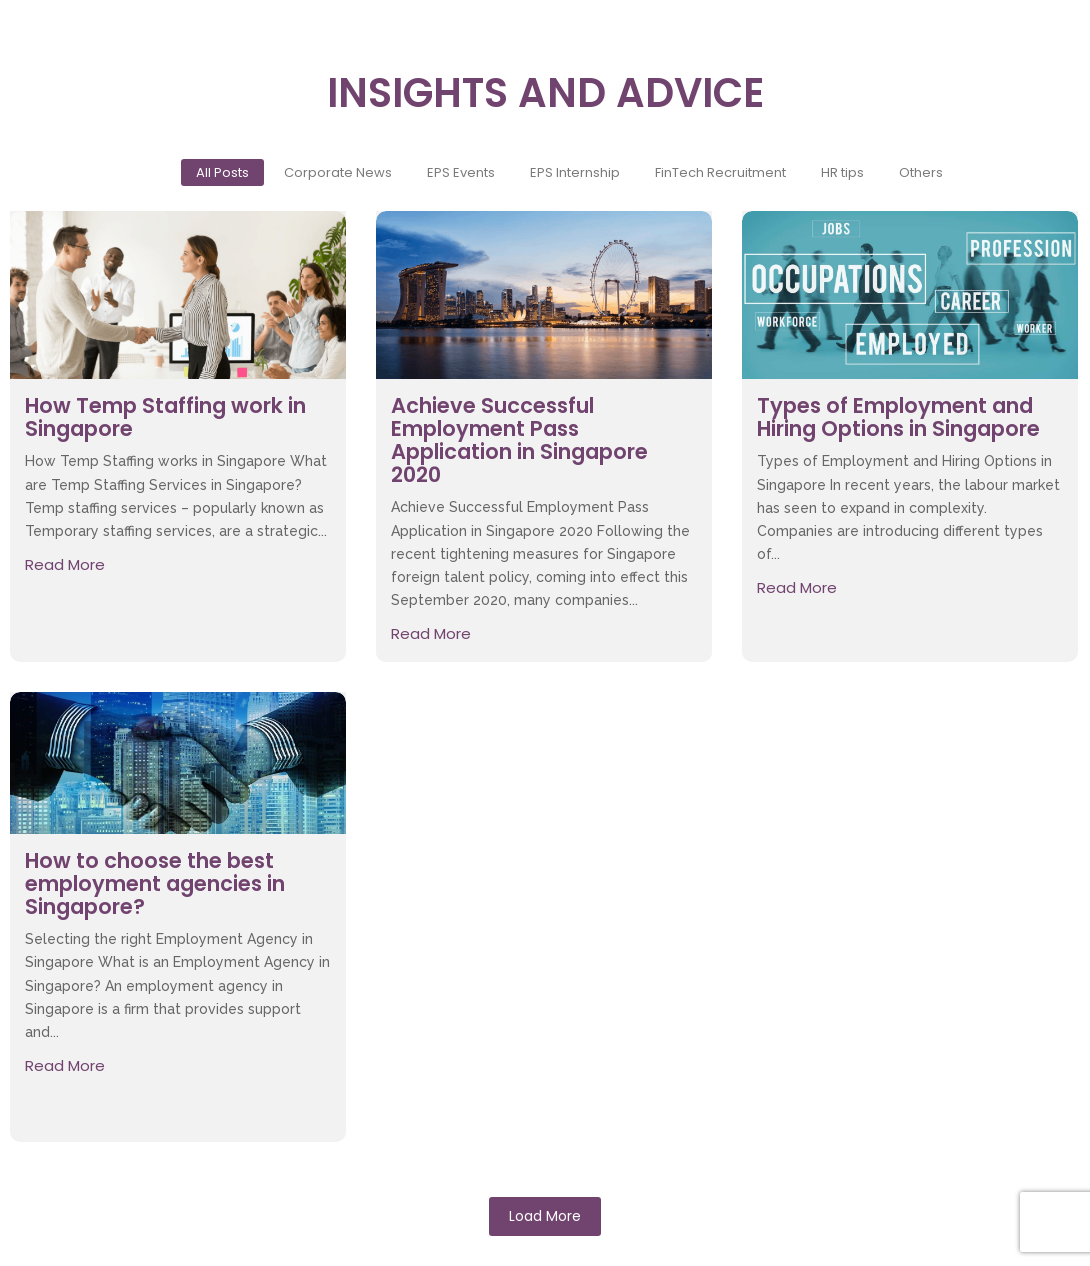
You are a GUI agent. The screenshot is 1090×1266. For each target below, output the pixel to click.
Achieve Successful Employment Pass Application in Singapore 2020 (519, 440)
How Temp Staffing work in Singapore (165, 417)
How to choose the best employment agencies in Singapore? (155, 883)
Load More (545, 1216)
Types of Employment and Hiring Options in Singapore (898, 417)
